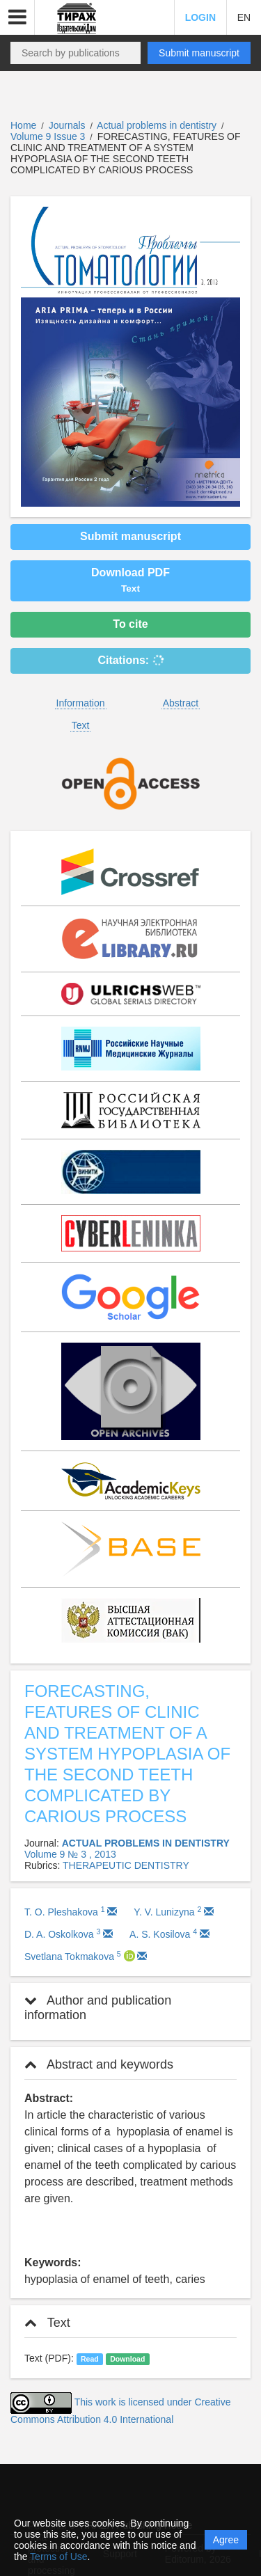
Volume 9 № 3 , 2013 (70, 1854)
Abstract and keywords (98, 2064)
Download (127, 2359)
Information (80, 703)
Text (81, 725)
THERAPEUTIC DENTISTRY (126, 1865)
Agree (226, 2539)
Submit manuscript (199, 52)
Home (23, 125)
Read (90, 2359)
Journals (67, 125)
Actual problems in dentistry (158, 125)
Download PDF (130, 580)
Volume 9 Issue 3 (49, 136)
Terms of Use (58, 2556)
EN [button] (244, 17)
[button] (17, 17)
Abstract (180, 703)
